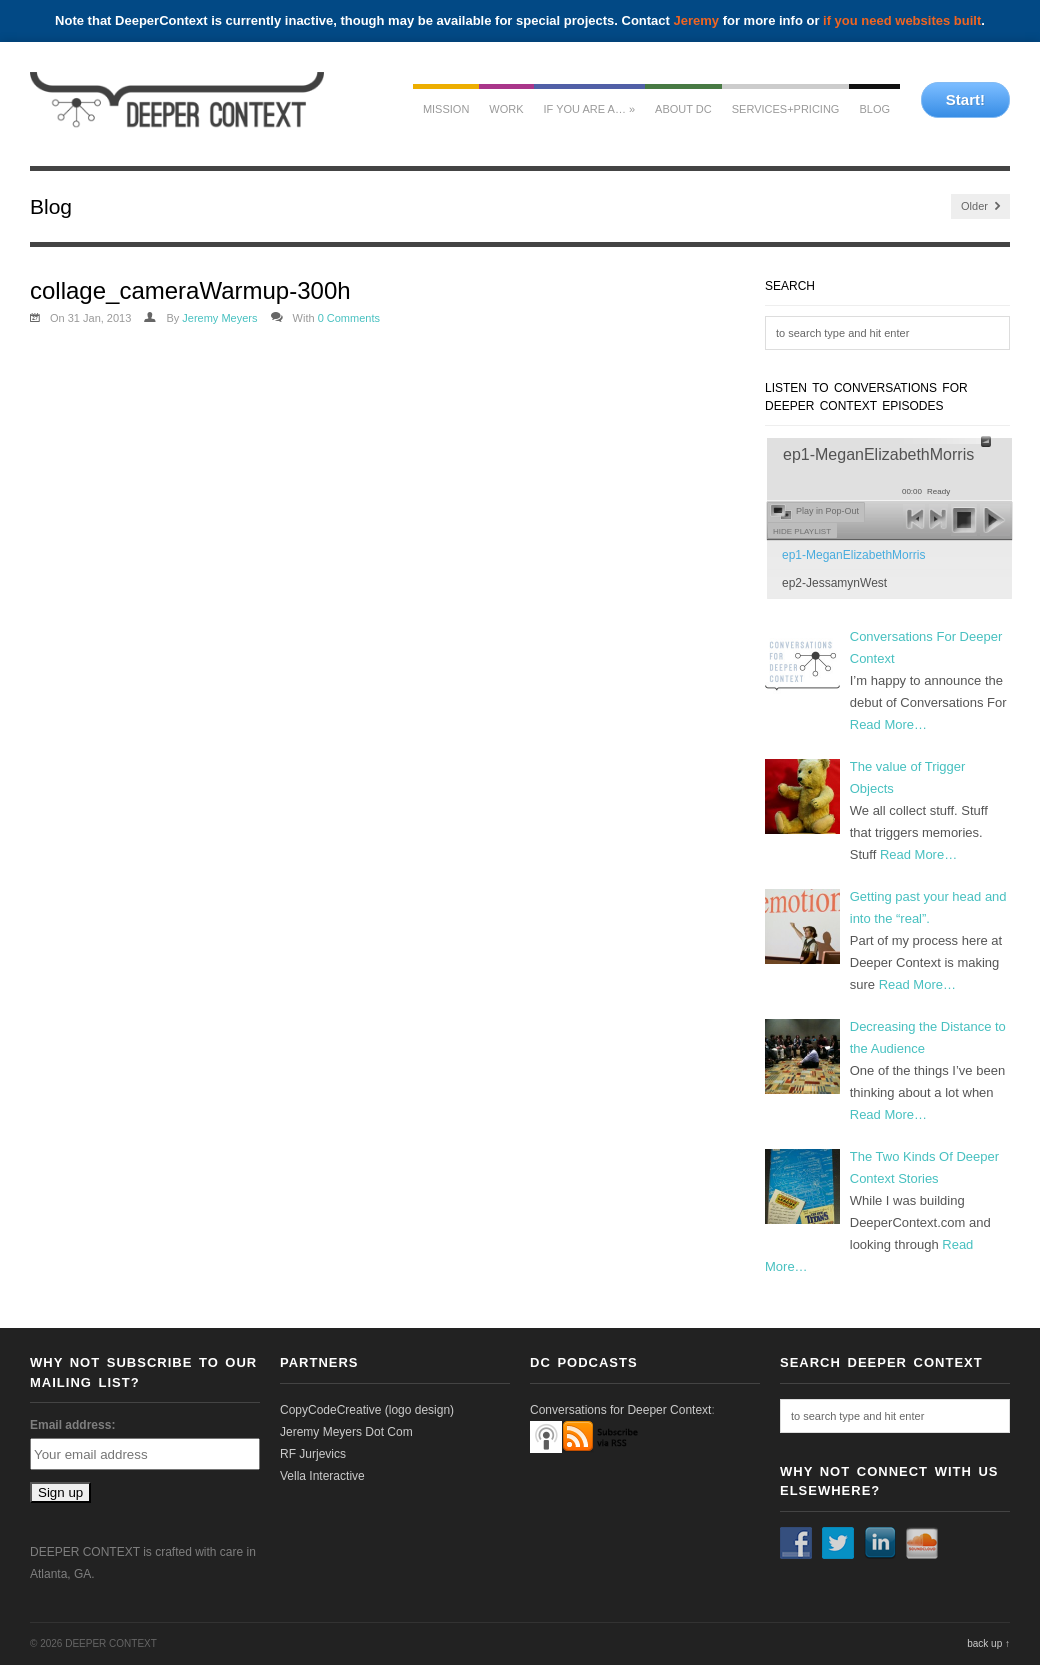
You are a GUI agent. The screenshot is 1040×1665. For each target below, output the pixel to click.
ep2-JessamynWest (834, 583)
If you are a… (590, 109)
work (506, 109)
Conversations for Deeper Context (620, 1410)
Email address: (72, 1425)
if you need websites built (902, 20)
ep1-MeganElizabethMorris (853, 555)
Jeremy (697, 20)
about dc (683, 109)
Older (980, 206)
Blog (874, 109)
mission (446, 109)
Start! (965, 99)
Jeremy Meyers (219, 318)
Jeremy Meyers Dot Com (346, 1432)
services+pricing (786, 109)
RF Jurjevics (313, 1454)
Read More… (888, 724)
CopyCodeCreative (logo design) (367, 1410)
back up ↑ (988, 1643)
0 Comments (349, 318)
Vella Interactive (322, 1476)
